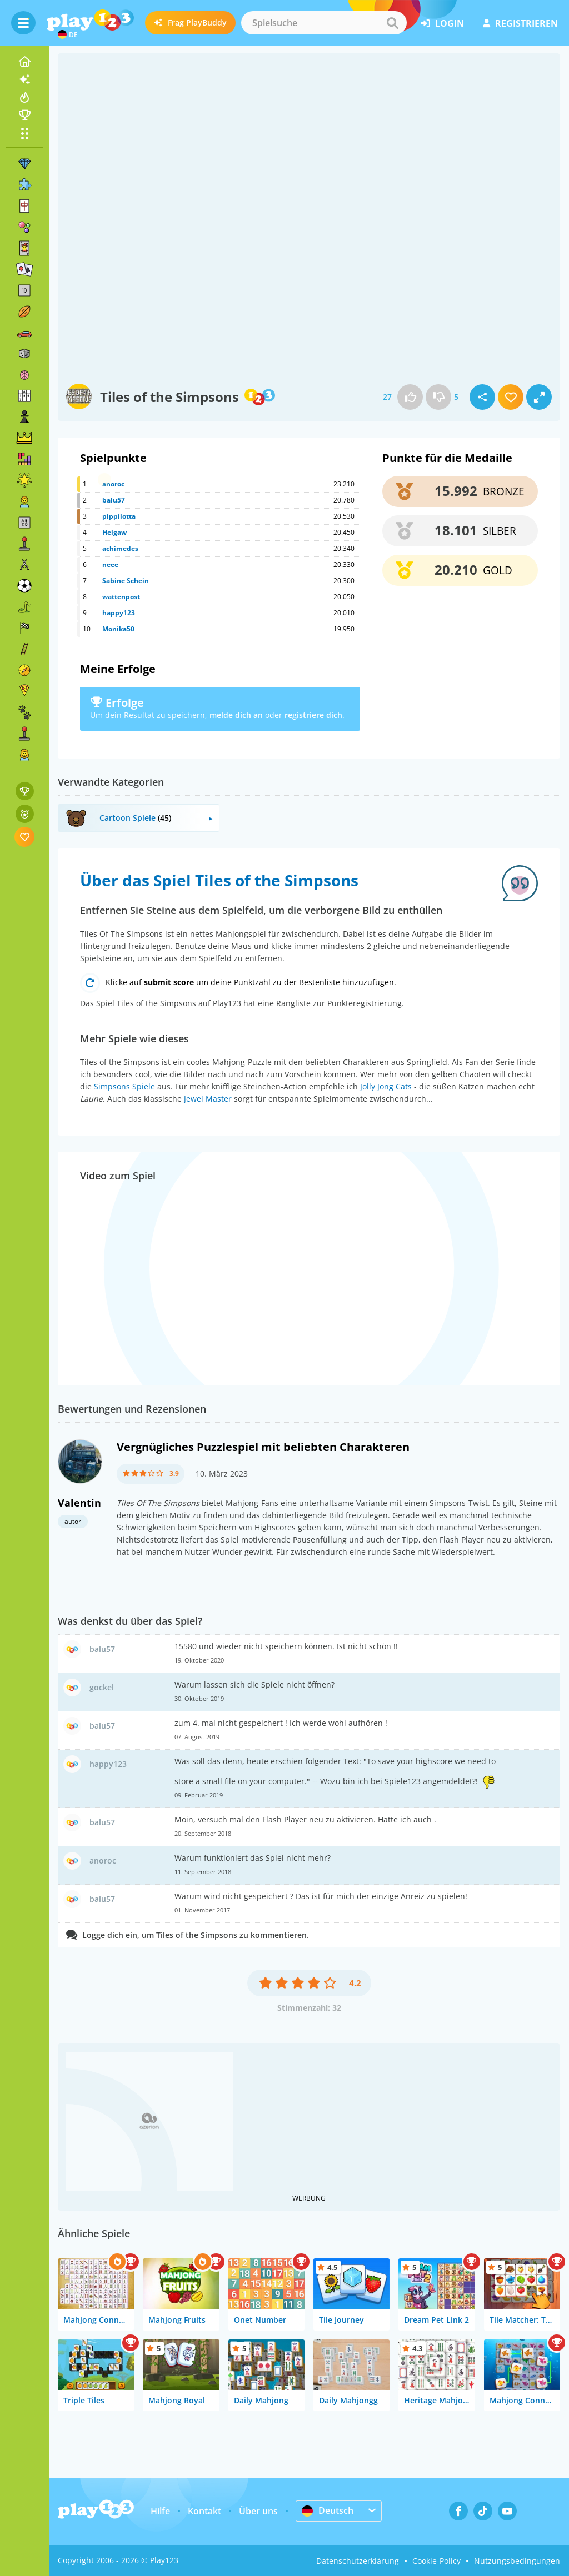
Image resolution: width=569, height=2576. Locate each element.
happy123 (118, 612)
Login (442, 23)
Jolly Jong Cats (386, 1086)
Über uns (258, 2511)
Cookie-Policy (436, 2560)
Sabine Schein (125, 580)
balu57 (113, 500)
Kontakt (204, 2511)
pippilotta (119, 516)
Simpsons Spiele (124, 1086)
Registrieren (520, 23)
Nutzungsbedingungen (517, 2560)
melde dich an (236, 715)
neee (110, 564)
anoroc (113, 484)
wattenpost (121, 596)
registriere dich (313, 715)
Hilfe (160, 2511)
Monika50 (118, 629)
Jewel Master (208, 1098)
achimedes (120, 548)
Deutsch (327, 2510)
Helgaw (114, 532)
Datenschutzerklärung (357, 2560)
